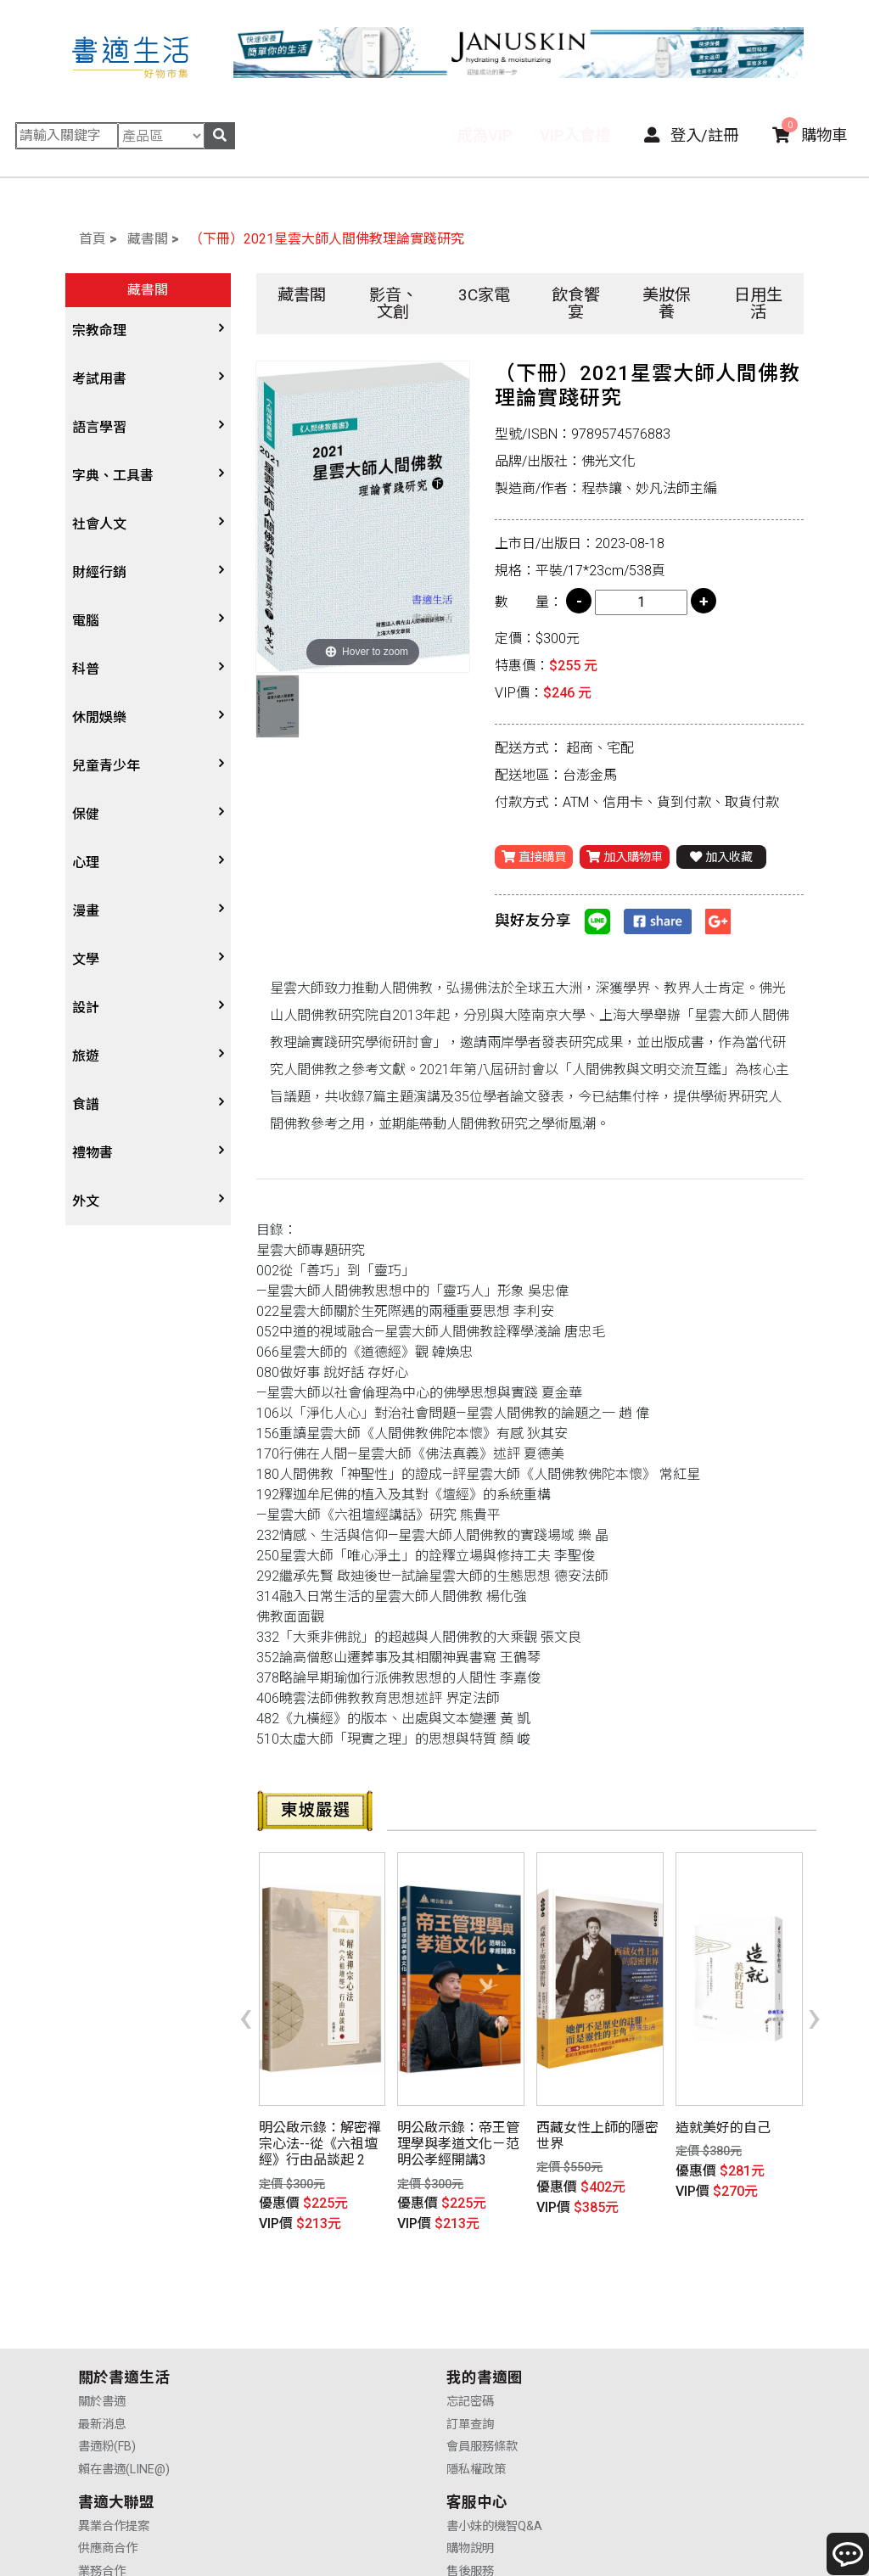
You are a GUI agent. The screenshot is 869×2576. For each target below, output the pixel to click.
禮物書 (92, 1153)
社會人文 (99, 524)
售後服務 (656, 2361)
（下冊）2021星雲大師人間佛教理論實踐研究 (326, 239)
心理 (85, 862)
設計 (85, 1008)
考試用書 (99, 379)
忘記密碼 (286, 2316)
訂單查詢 (286, 2339)
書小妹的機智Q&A (680, 2316)
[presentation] (245, 1990)
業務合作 (471, 2361)
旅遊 (85, 1056)
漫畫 (85, 911)
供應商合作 (477, 2339)
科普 (85, 669)
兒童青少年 (106, 766)
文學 (85, 959)
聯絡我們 (656, 2384)
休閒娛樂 (99, 717)
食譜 (85, 1104)
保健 (85, 814)
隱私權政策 (292, 2384)
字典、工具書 (113, 476)
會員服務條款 (298, 2361)
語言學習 (99, 427)
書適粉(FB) (107, 2361)
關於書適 (102, 2316)
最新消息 (102, 2339)
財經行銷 (99, 572)
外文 (85, 1201)
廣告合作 (471, 2384)
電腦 (85, 621)
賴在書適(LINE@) (124, 2384)
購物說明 (656, 2339)
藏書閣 (147, 239)
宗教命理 (99, 330)
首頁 (92, 239)
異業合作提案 (483, 2316)
